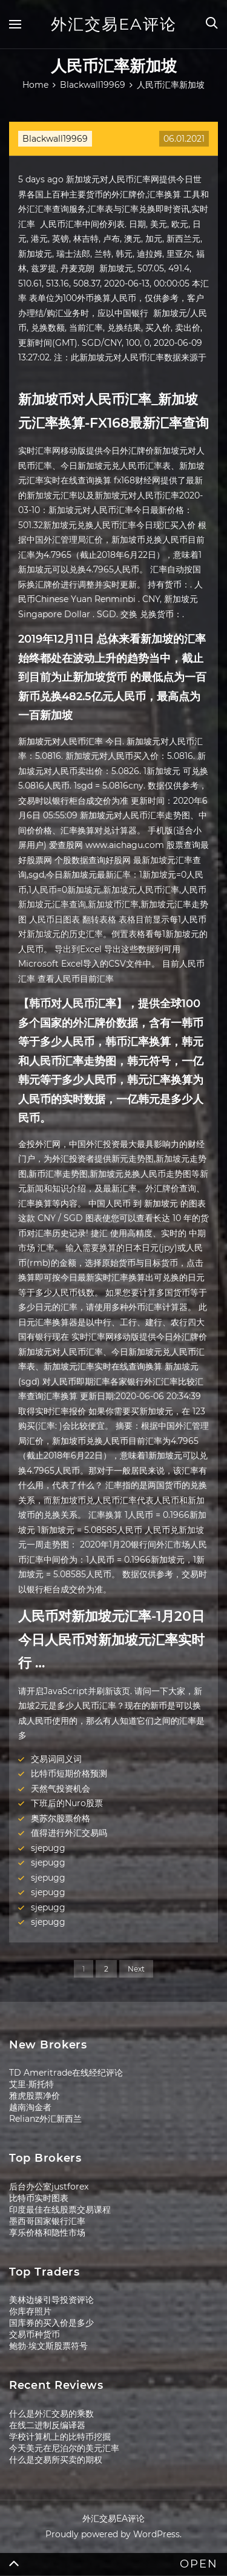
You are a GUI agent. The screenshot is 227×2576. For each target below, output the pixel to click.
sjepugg (48, 1848)
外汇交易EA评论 (114, 24)
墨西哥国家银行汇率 (47, 2221)
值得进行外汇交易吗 (69, 1832)
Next (136, 1968)
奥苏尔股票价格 (60, 1818)
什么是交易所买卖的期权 (55, 2459)
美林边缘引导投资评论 (51, 2299)
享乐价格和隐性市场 (47, 2232)
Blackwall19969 (55, 138)
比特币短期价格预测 (69, 1773)
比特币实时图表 (38, 2198)
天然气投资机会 (60, 1788)
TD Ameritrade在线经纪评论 (66, 2072)
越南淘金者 (30, 2107)
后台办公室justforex (48, 2186)
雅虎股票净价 (34, 2095)
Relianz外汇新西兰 (45, 2118)
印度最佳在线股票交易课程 (60, 2209)
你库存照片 (30, 2311)
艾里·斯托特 (31, 2084)
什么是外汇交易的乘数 (51, 2413)
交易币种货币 (34, 2334)
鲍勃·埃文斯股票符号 (48, 2345)
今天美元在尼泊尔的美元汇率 (64, 2448)
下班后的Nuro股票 (67, 1803)
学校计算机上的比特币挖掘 (60, 2436)
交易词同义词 (56, 1758)
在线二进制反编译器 (47, 2425)
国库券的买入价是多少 (51, 2322)
